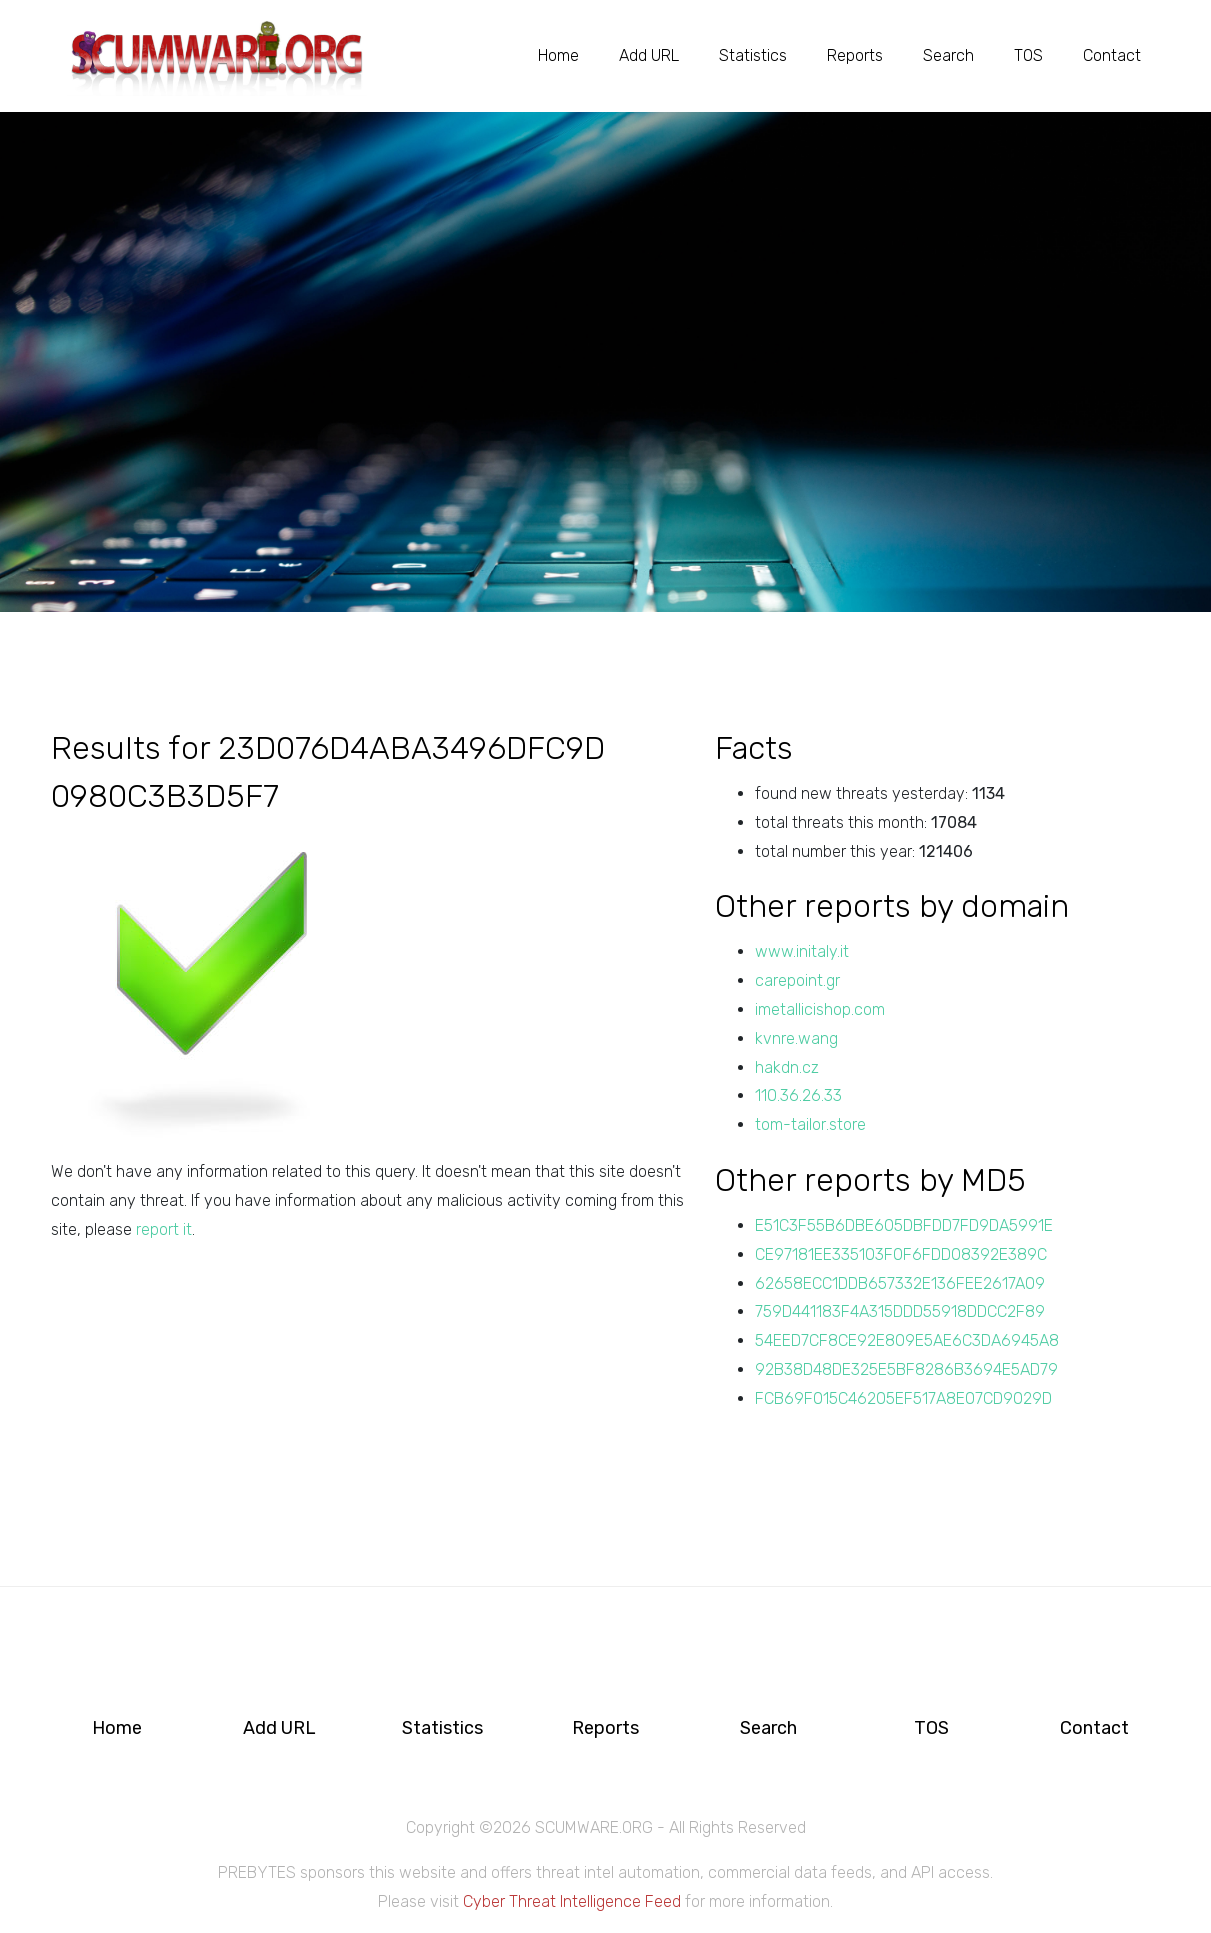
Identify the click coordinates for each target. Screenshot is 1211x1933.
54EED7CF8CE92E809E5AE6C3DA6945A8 (907, 1340)
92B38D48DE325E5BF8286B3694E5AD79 (906, 1369)
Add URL (649, 55)
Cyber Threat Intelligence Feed (572, 1901)
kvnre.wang (796, 1038)
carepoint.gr (797, 980)
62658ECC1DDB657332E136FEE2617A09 (900, 1283)
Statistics (753, 55)
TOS (1028, 55)
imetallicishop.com (820, 1009)
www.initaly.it (802, 951)
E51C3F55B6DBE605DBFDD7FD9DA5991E (904, 1225)
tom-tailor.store (810, 1124)
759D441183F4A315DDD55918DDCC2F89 (900, 1311)
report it (164, 1229)
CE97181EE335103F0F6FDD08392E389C (901, 1254)
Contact (1112, 55)
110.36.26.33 (798, 1095)
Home (558, 55)
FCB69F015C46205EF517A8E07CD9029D (903, 1398)
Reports (855, 55)
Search (948, 55)
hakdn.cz (787, 1067)
